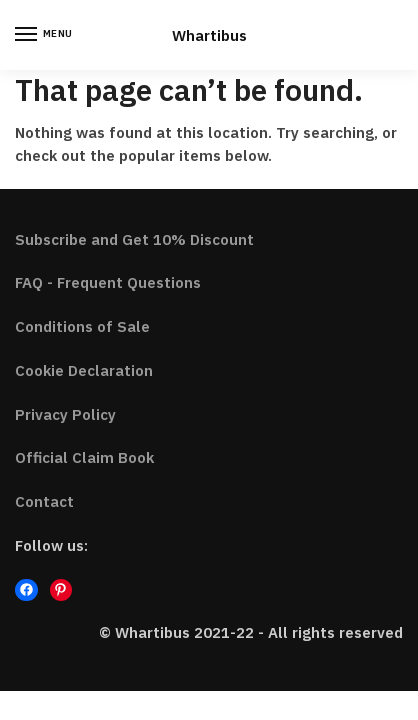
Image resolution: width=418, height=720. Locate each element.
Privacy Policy (65, 414)
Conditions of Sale (82, 326)
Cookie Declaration (84, 370)
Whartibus (209, 35)
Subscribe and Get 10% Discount (134, 239)
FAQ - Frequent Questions (108, 282)
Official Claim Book (84, 457)
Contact (44, 501)
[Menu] (45, 35)
